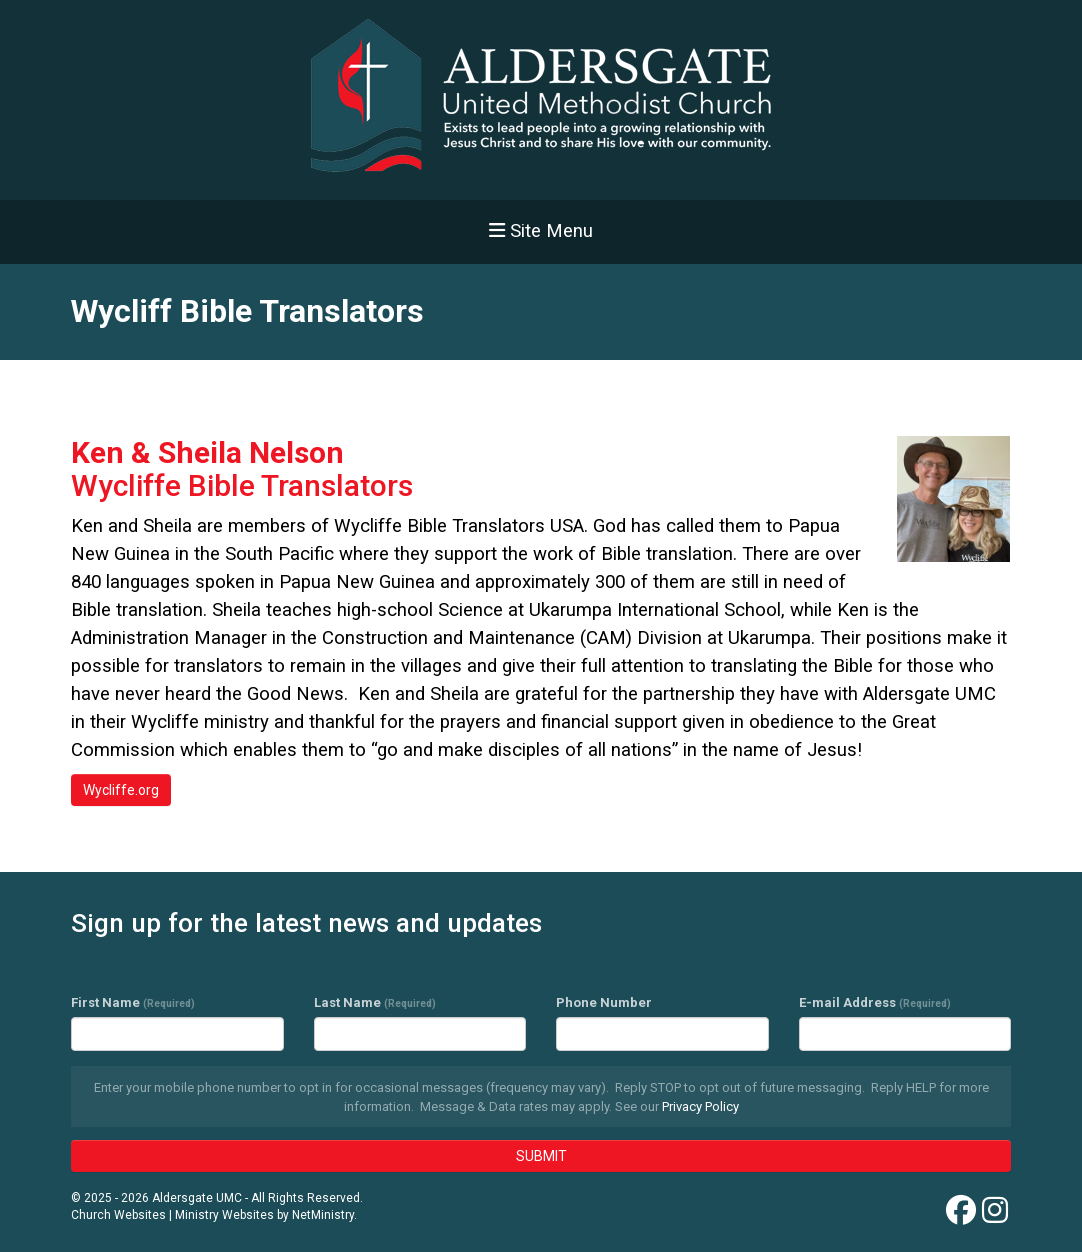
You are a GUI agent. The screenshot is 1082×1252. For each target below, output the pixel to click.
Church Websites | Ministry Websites (174, 1215)
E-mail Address (875, 1002)
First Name (133, 1002)
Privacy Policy (700, 1106)
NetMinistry (323, 1215)
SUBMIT (541, 1156)
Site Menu (541, 231)
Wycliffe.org (121, 790)
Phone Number (604, 1002)
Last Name (375, 1002)
